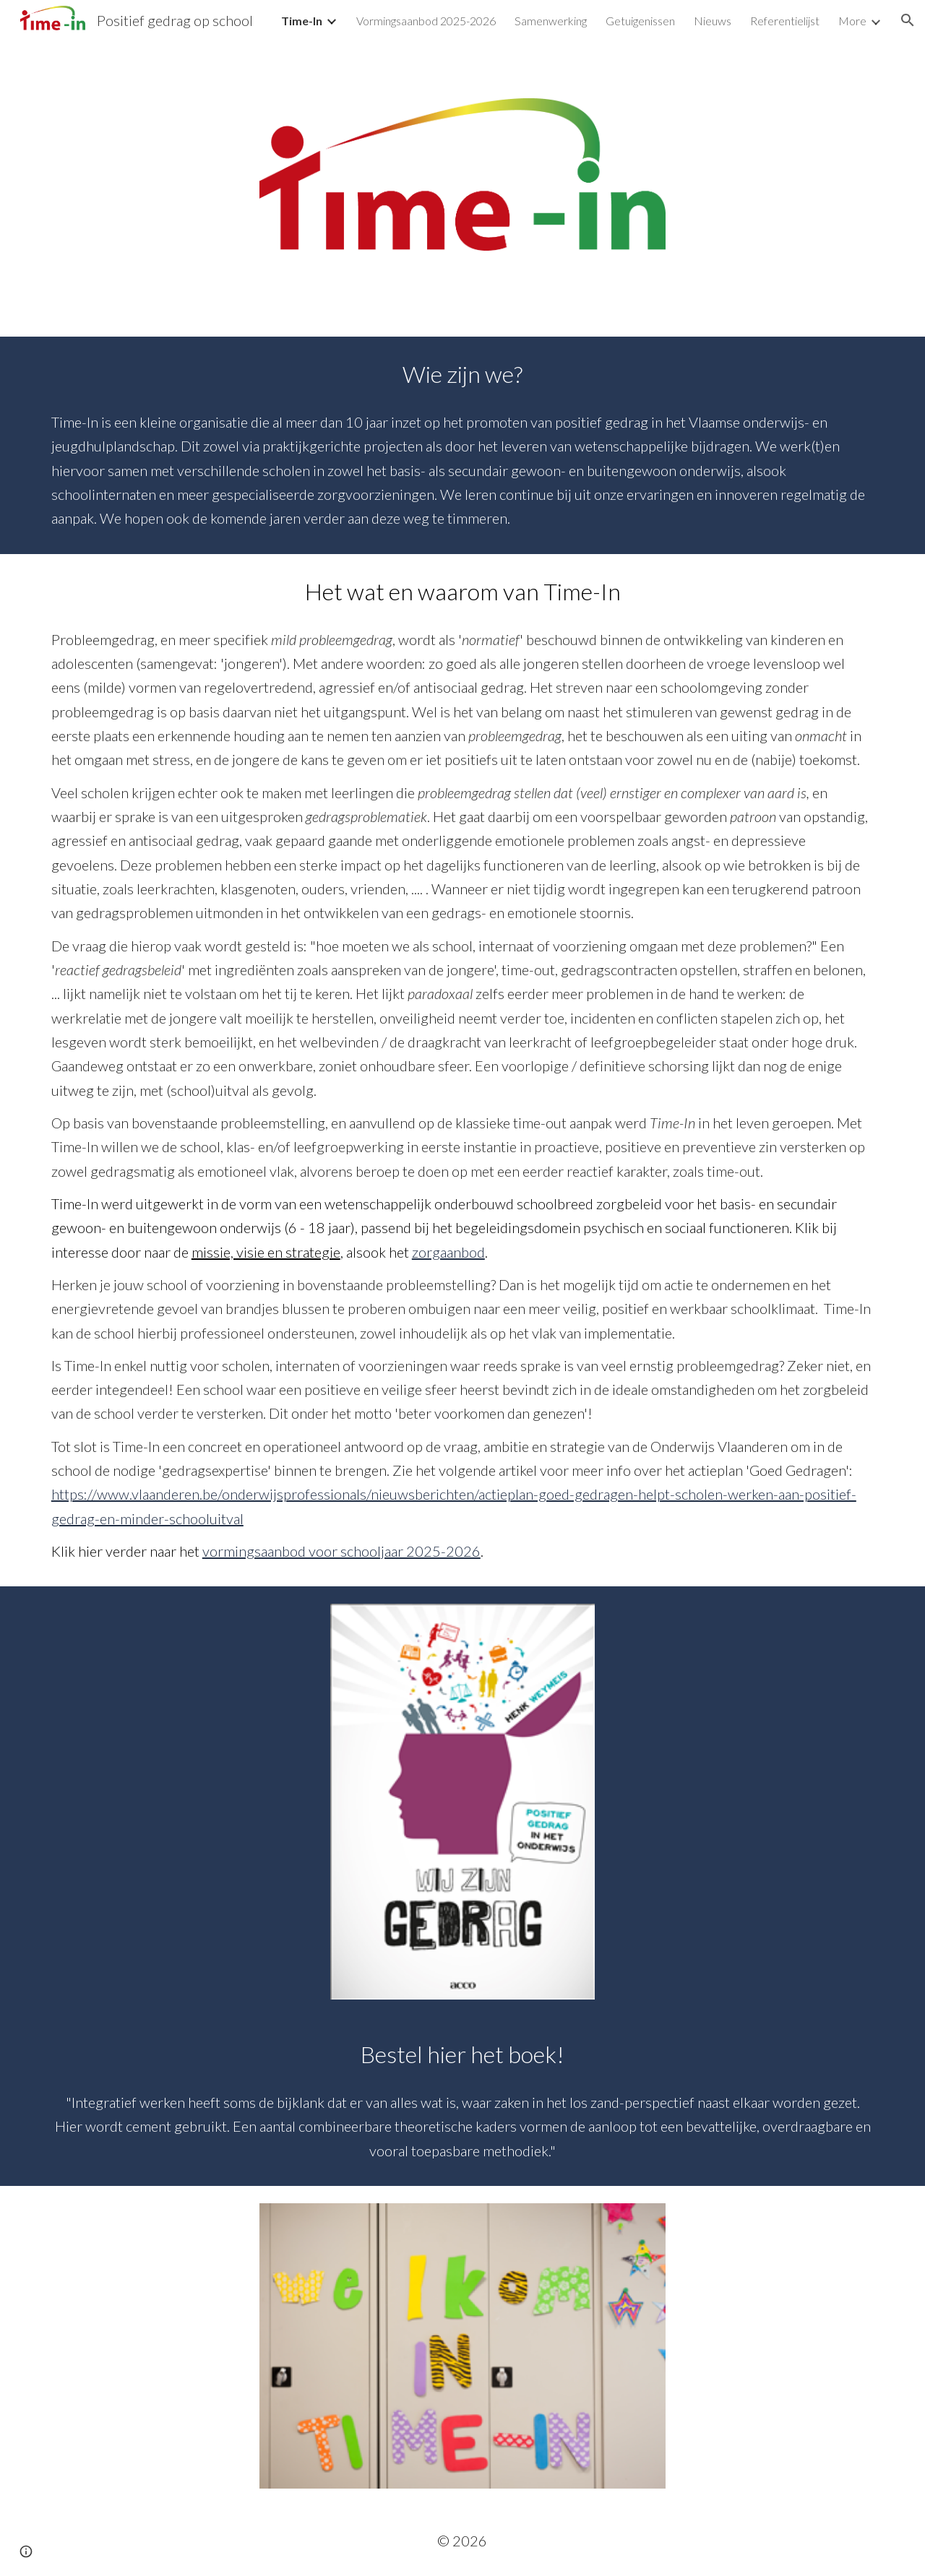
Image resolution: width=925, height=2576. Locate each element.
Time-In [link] (301, 20)
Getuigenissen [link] (640, 20)
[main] (462, 445)
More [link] (852, 20)
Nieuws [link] (712, 20)
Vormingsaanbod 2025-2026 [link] (426, 20)
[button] (907, 20)
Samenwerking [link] (551, 20)
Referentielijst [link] (784, 20)
